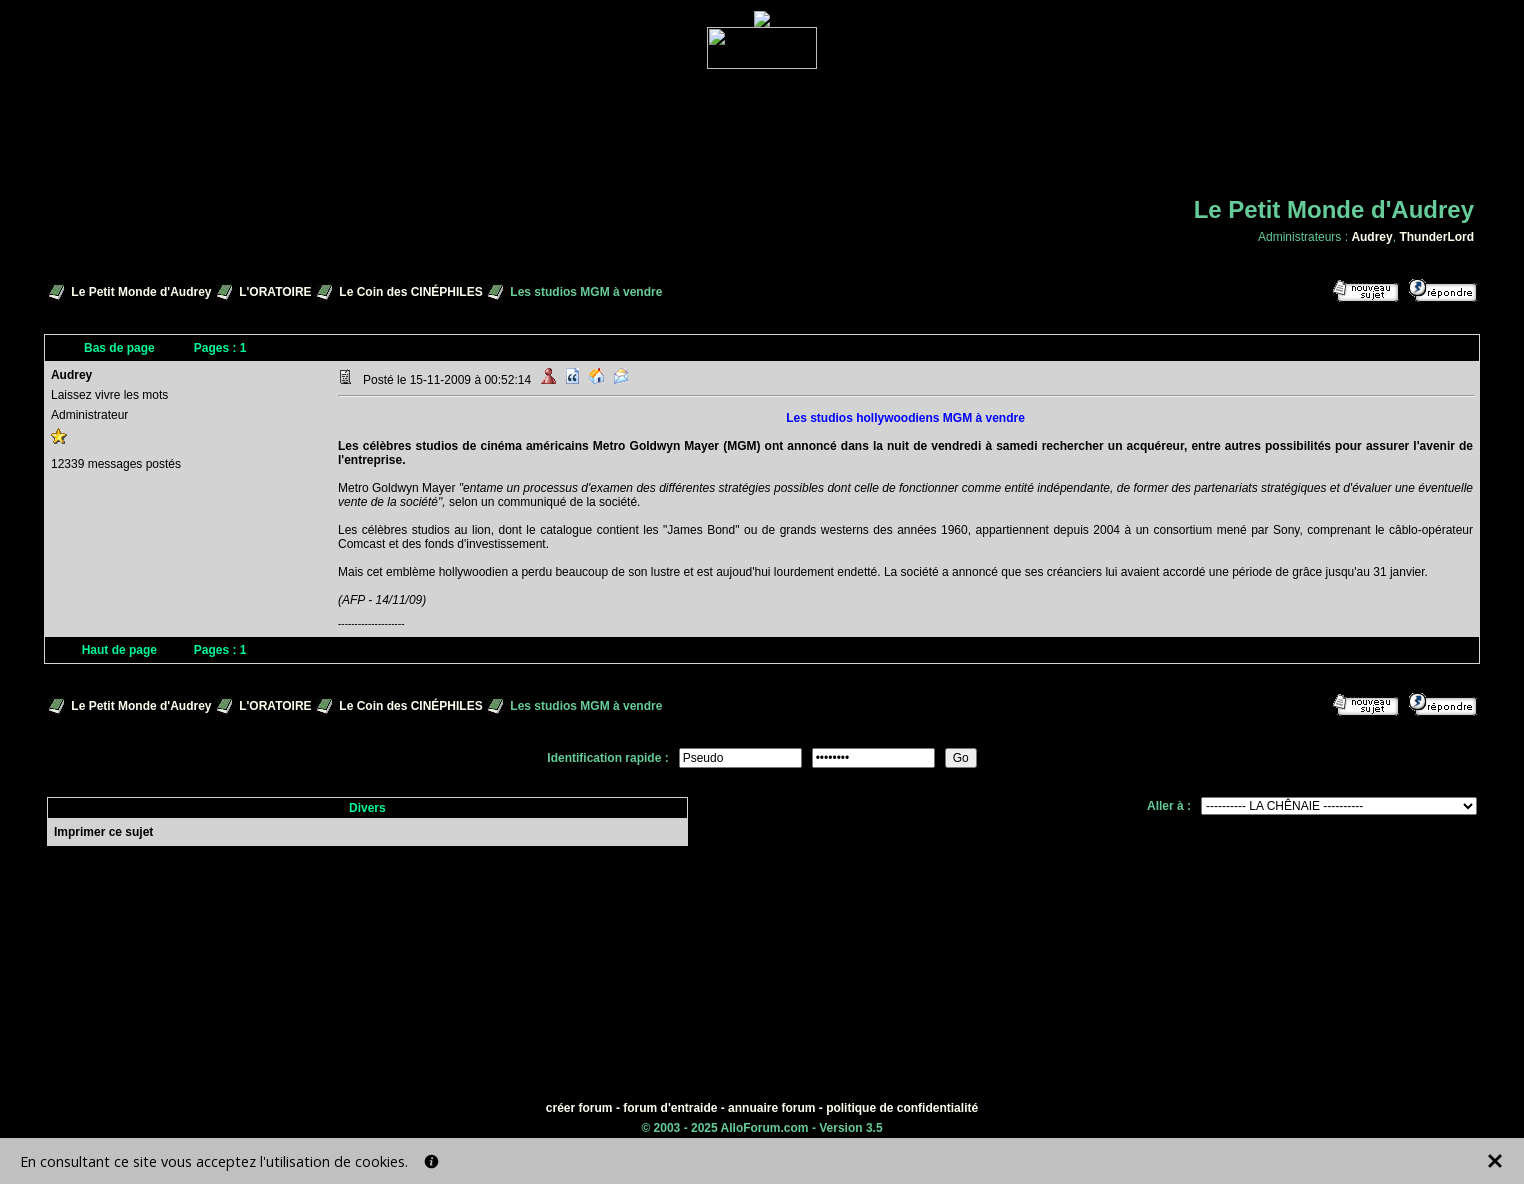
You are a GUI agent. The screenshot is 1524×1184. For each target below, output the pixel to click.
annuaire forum (771, 1108)
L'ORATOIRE (275, 292)
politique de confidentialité (902, 1108)
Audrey (1371, 237)
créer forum (579, 1108)
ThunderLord (1436, 237)
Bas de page (119, 348)
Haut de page (119, 650)
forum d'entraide (670, 1108)
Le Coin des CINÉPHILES (410, 292)
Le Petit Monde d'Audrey (141, 292)
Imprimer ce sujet (103, 832)
